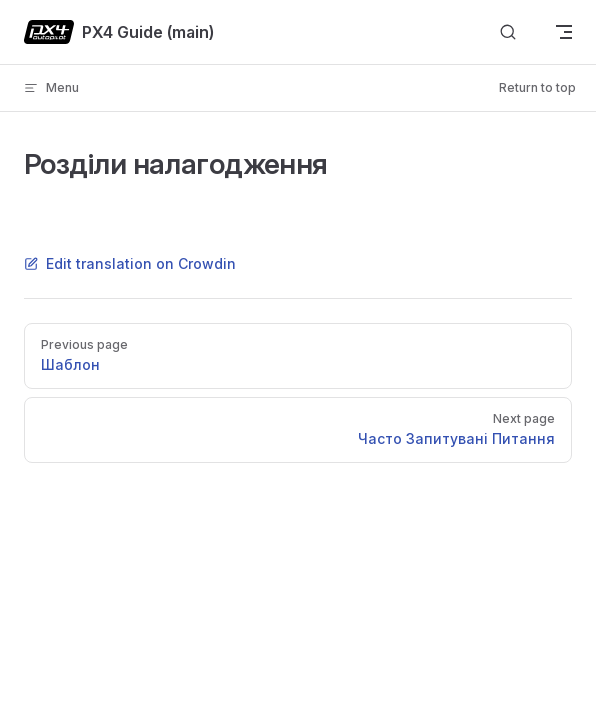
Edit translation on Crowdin (130, 263)
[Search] (508, 32)
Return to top (537, 87)
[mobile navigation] (564, 32)
